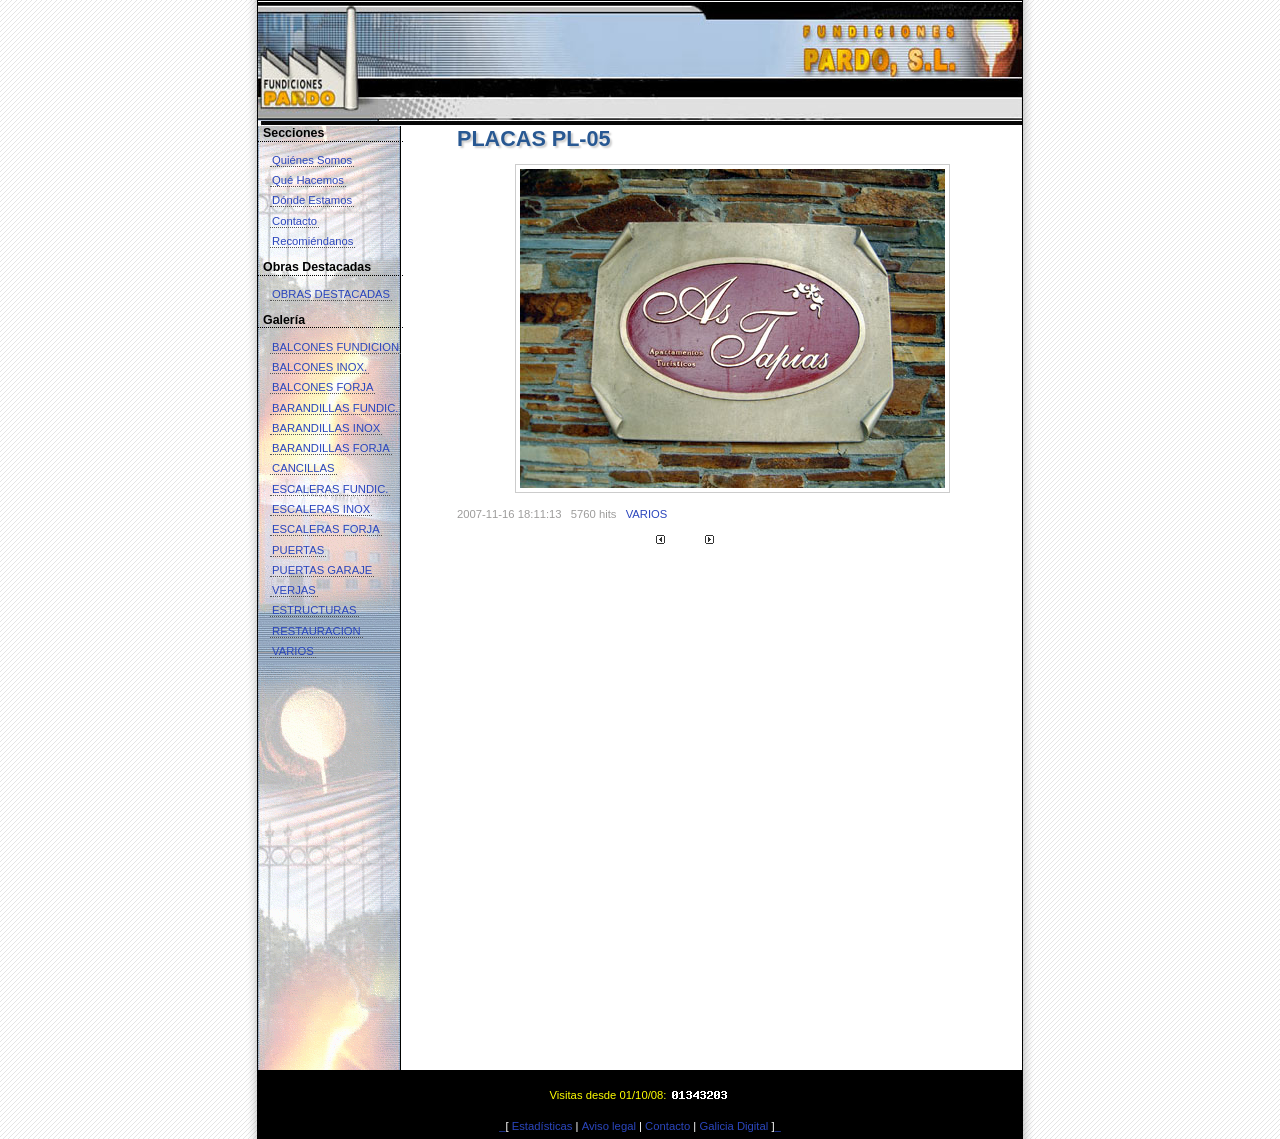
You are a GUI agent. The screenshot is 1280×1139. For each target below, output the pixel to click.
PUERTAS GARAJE (322, 570)
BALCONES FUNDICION (335, 347)
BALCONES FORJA (322, 387)
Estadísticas (542, 1126)
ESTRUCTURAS (314, 610)
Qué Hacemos (308, 180)
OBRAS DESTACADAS (331, 294)
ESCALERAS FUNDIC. (330, 489)
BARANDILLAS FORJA (331, 448)
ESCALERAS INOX (321, 509)
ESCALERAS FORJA (326, 529)
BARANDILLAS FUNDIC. (335, 408)
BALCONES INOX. (319, 367)
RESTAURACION (316, 631)
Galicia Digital (733, 1126)
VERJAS (294, 590)
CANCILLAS (303, 468)
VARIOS (293, 651)
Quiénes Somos (312, 160)
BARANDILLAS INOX (326, 428)
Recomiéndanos (312, 241)
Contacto (294, 221)
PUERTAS (298, 550)
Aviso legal (609, 1126)
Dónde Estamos (312, 200)
